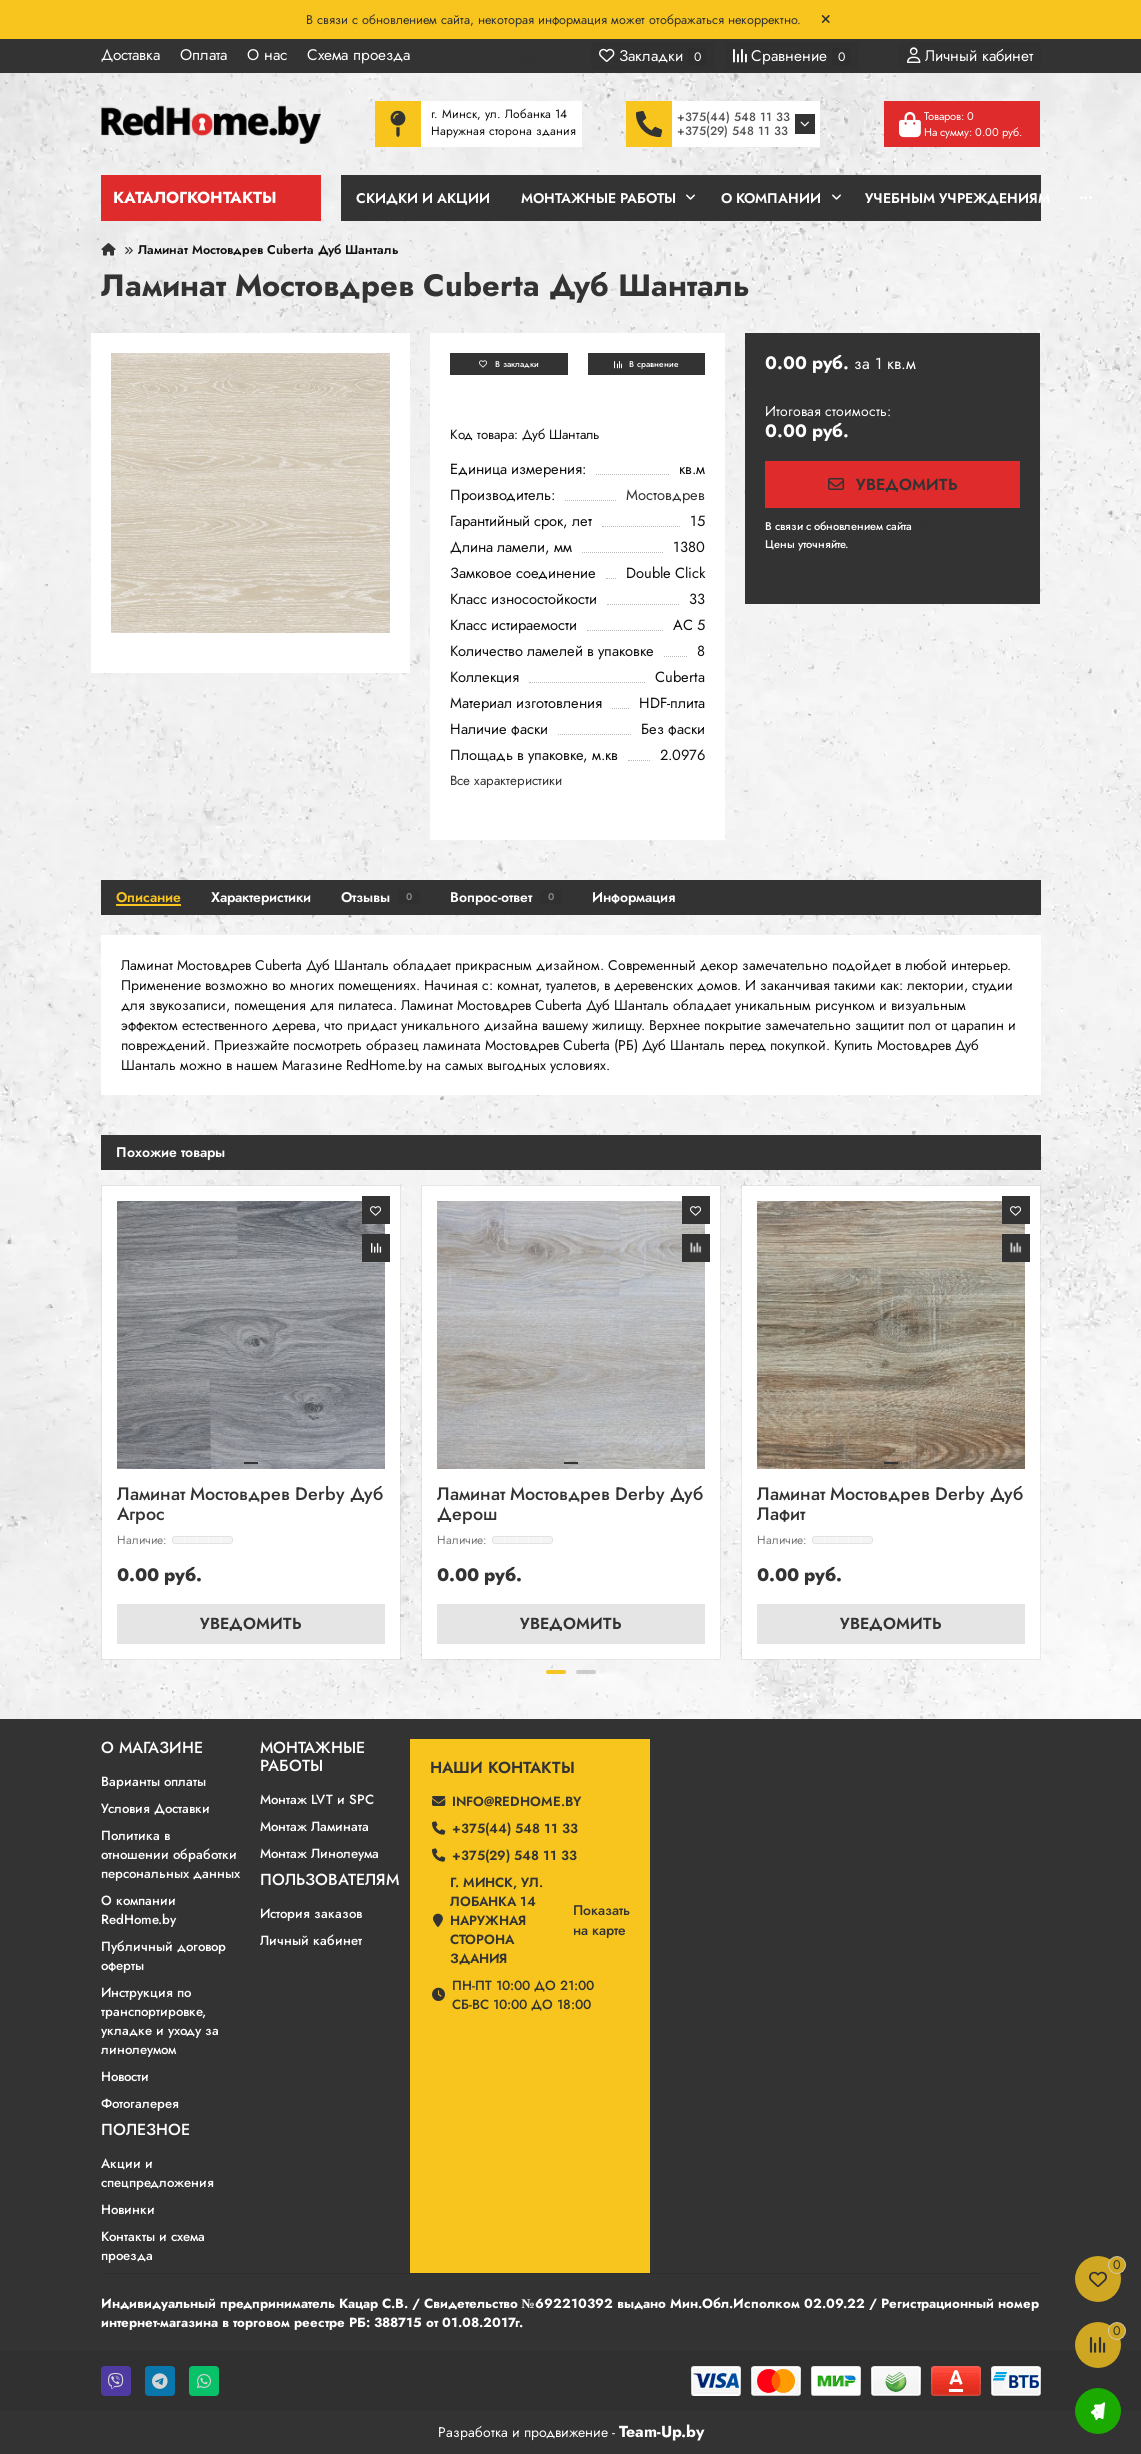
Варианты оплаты (153, 1781)
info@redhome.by (516, 1801)
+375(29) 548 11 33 (732, 131)
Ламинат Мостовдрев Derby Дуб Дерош (570, 1505)
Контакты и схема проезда (153, 2246)
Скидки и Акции (423, 198)
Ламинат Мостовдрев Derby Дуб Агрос (250, 1505)
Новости (125, 2076)
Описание (148, 897)
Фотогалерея (140, 2103)
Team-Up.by (661, 2431)
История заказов (311, 1913)
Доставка (130, 55)
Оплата (203, 55)
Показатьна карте (601, 1920)
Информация (633, 897)
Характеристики (261, 897)
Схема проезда (358, 55)
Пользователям (329, 1880)
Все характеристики (506, 780)
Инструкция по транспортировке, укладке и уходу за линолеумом (160, 2021)
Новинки (128, 2209)
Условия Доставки (155, 1808)
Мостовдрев (665, 495)
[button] (556, 1672)
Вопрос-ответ (506, 897)
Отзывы (380, 897)
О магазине (152, 1748)
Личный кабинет (311, 1940)
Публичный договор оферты (163, 1956)
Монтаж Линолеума (319, 1853)
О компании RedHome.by (138, 1910)
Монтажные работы (312, 1757)
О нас (267, 55)
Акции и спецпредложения (157, 2173)
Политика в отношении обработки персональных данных (170, 1854)
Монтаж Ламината (314, 1826)
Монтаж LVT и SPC (317, 1799)
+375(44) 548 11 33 (733, 117)
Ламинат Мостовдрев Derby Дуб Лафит (890, 1505)
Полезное (145, 2130)
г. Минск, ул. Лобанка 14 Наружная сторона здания (496, 1920)
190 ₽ (929, 526)
